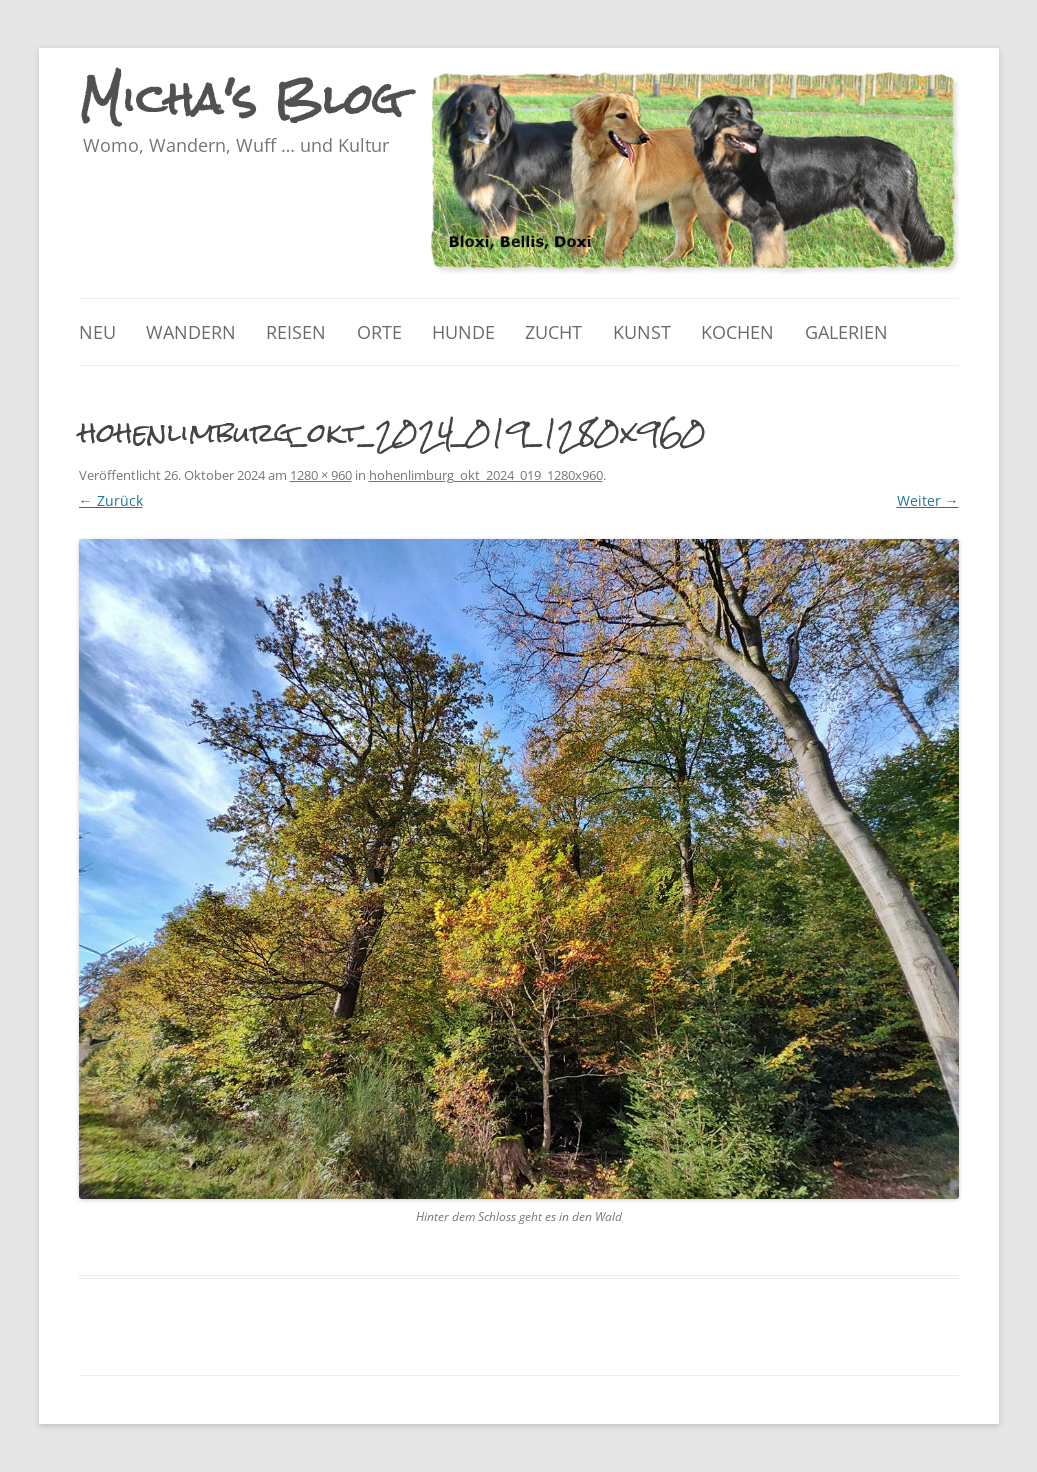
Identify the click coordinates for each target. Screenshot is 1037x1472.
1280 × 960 (321, 475)
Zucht (553, 332)
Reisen (296, 332)
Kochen (737, 332)
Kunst (642, 332)
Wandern (191, 332)
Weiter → (928, 500)
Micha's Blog (241, 99)
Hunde (463, 332)
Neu (97, 332)
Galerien (846, 332)
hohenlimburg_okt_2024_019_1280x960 (486, 475)
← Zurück (111, 500)
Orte (379, 332)
